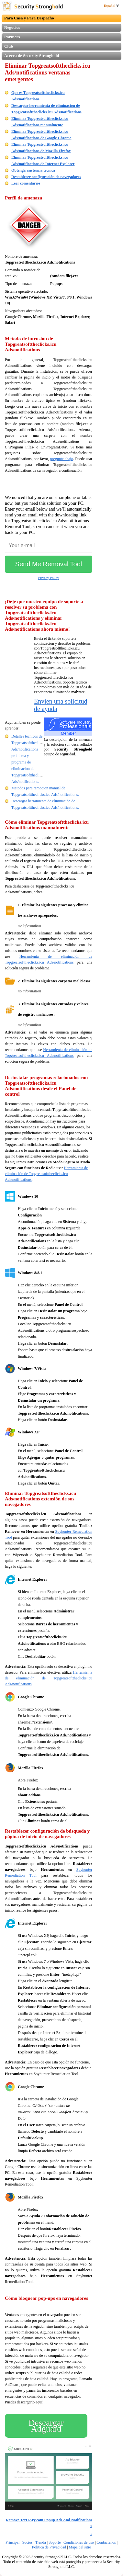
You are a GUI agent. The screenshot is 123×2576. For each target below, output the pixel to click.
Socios (27, 2542)
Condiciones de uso (78, 2542)
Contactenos (106, 2542)
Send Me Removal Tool (48, 564)
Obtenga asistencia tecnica (33, 170)
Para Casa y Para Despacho (29, 18)
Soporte (55, 2542)
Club (8, 46)
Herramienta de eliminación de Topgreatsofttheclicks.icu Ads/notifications (46, 1174)
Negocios (12, 27)
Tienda (40, 2542)
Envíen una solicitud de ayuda (60, 705)
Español (111, 5)
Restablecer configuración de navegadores (46, 177)
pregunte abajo (61, 459)
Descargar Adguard (46, 2426)
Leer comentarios (25, 183)
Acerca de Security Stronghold (31, 55)
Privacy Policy (48, 578)
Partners (12, 36)
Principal (12, 2542)
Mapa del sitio (80, 2547)
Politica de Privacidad (49, 2547)
